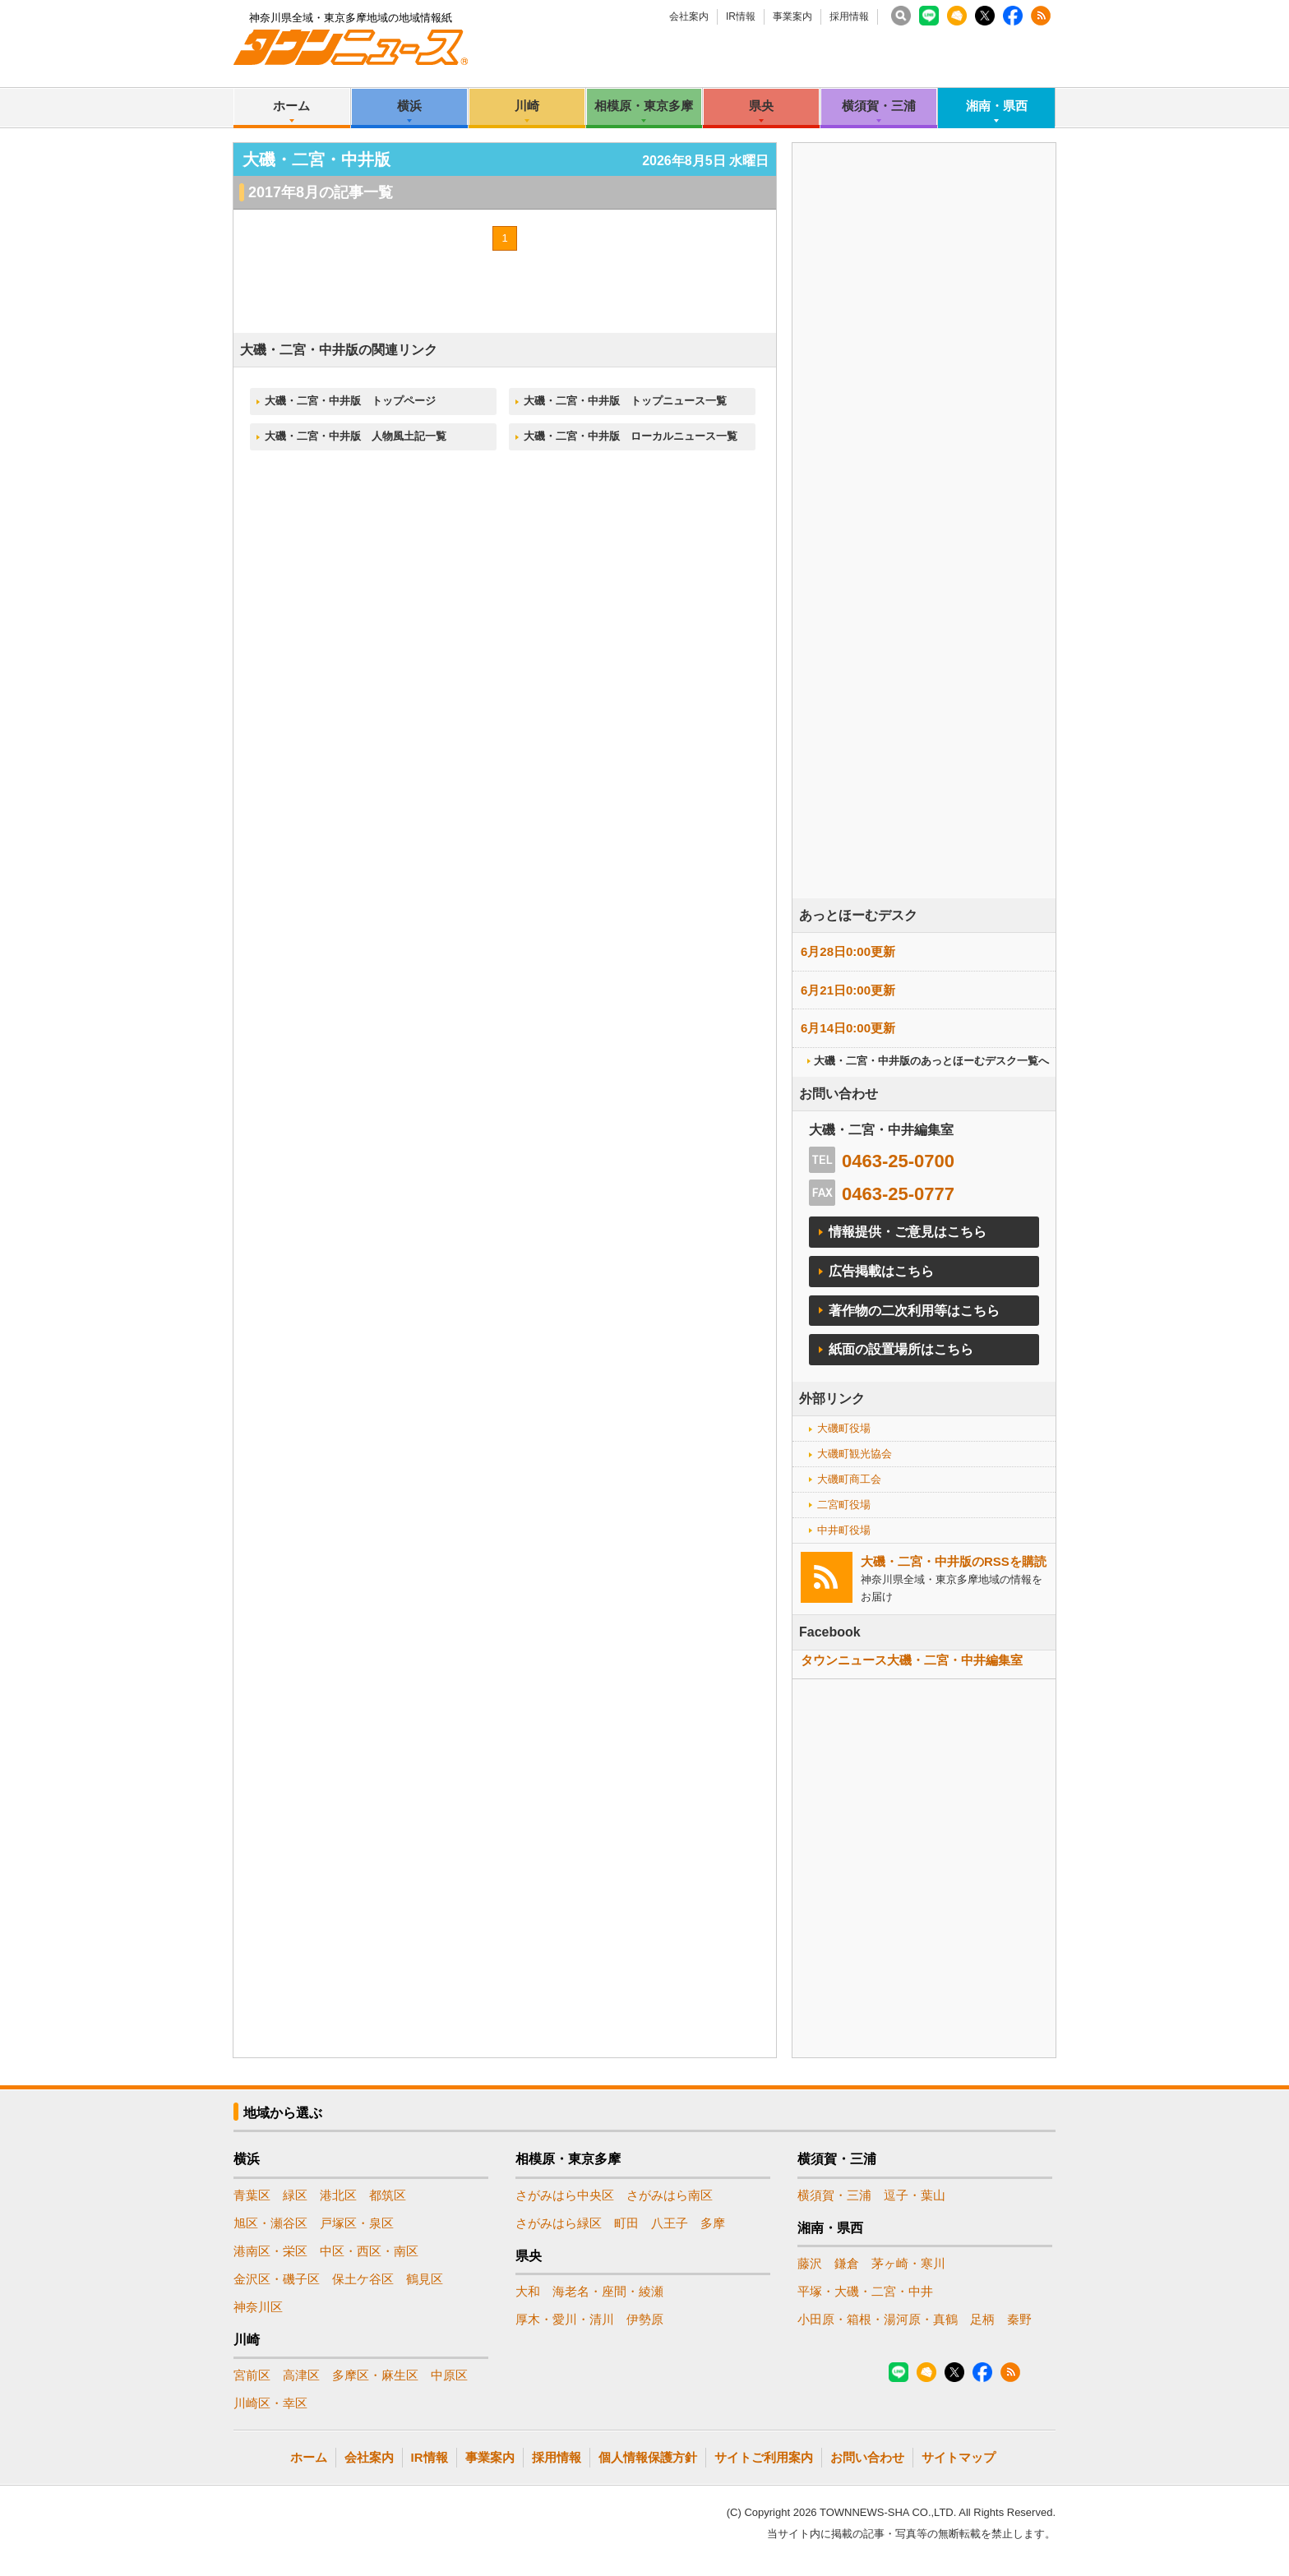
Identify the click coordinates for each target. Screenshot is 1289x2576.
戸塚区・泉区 (357, 2223)
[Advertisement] (924, 566)
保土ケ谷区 (363, 2279)
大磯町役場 (844, 1428)
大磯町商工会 (849, 1479)
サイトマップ (959, 2457)
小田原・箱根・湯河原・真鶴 (877, 2319)
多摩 (712, 2223)
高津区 (301, 2375)
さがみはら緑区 (558, 2223)
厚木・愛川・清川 (564, 2319)
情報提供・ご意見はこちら (907, 1232)
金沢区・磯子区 (276, 2279)
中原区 (449, 2375)
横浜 (409, 106)
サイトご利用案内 (763, 2457)
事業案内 (792, 16)
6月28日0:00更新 (848, 951)
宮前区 (251, 2375)
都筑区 (387, 2195)
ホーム (291, 106)
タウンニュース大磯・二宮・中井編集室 (912, 1660)
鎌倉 (846, 2263)
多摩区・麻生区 (375, 2375)
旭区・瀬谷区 (270, 2223)
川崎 (527, 106)
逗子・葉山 (914, 2195)
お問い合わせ (867, 2457)
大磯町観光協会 (854, 1453)
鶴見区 (424, 2279)
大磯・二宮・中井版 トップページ (350, 401)
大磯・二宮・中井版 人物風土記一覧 (355, 436)
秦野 (1019, 2319)
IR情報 (740, 16)
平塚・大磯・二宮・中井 (865, 2291)
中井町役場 (844, 1530)
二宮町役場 (844, 1504)
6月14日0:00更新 (848, 1028)
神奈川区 (258, 2307)
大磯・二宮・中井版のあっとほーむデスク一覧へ (931, 1061)
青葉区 (251, 2195)
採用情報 (849, 16)
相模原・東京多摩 (643, 106)
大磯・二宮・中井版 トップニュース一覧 (625, 401)
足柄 (982, 2319)
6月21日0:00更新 (848, 990)
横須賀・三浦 (879, 106)
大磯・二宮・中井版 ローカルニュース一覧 (630, 436)
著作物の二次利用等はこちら (914, 1311)
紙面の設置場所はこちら (901, 1349)
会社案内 (689, 16)
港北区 (338, 2195)
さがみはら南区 (669, 2195)
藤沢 (809, 2263)
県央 (761, 106)
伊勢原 (644, 2319)
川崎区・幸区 (270, 2403)
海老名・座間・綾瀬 (607, 2291)
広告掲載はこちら (881, 1271)
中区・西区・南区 (369, 2251)
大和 (527, 2291)
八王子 (669, 2223)
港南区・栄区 (270, 2251)
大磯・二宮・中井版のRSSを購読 (953, 1561)
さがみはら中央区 (564, 2195)
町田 (626, 2223)
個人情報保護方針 (647, 2457)
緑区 (295, 2195)
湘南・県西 (997, 106)
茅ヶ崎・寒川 (908, 2263)
